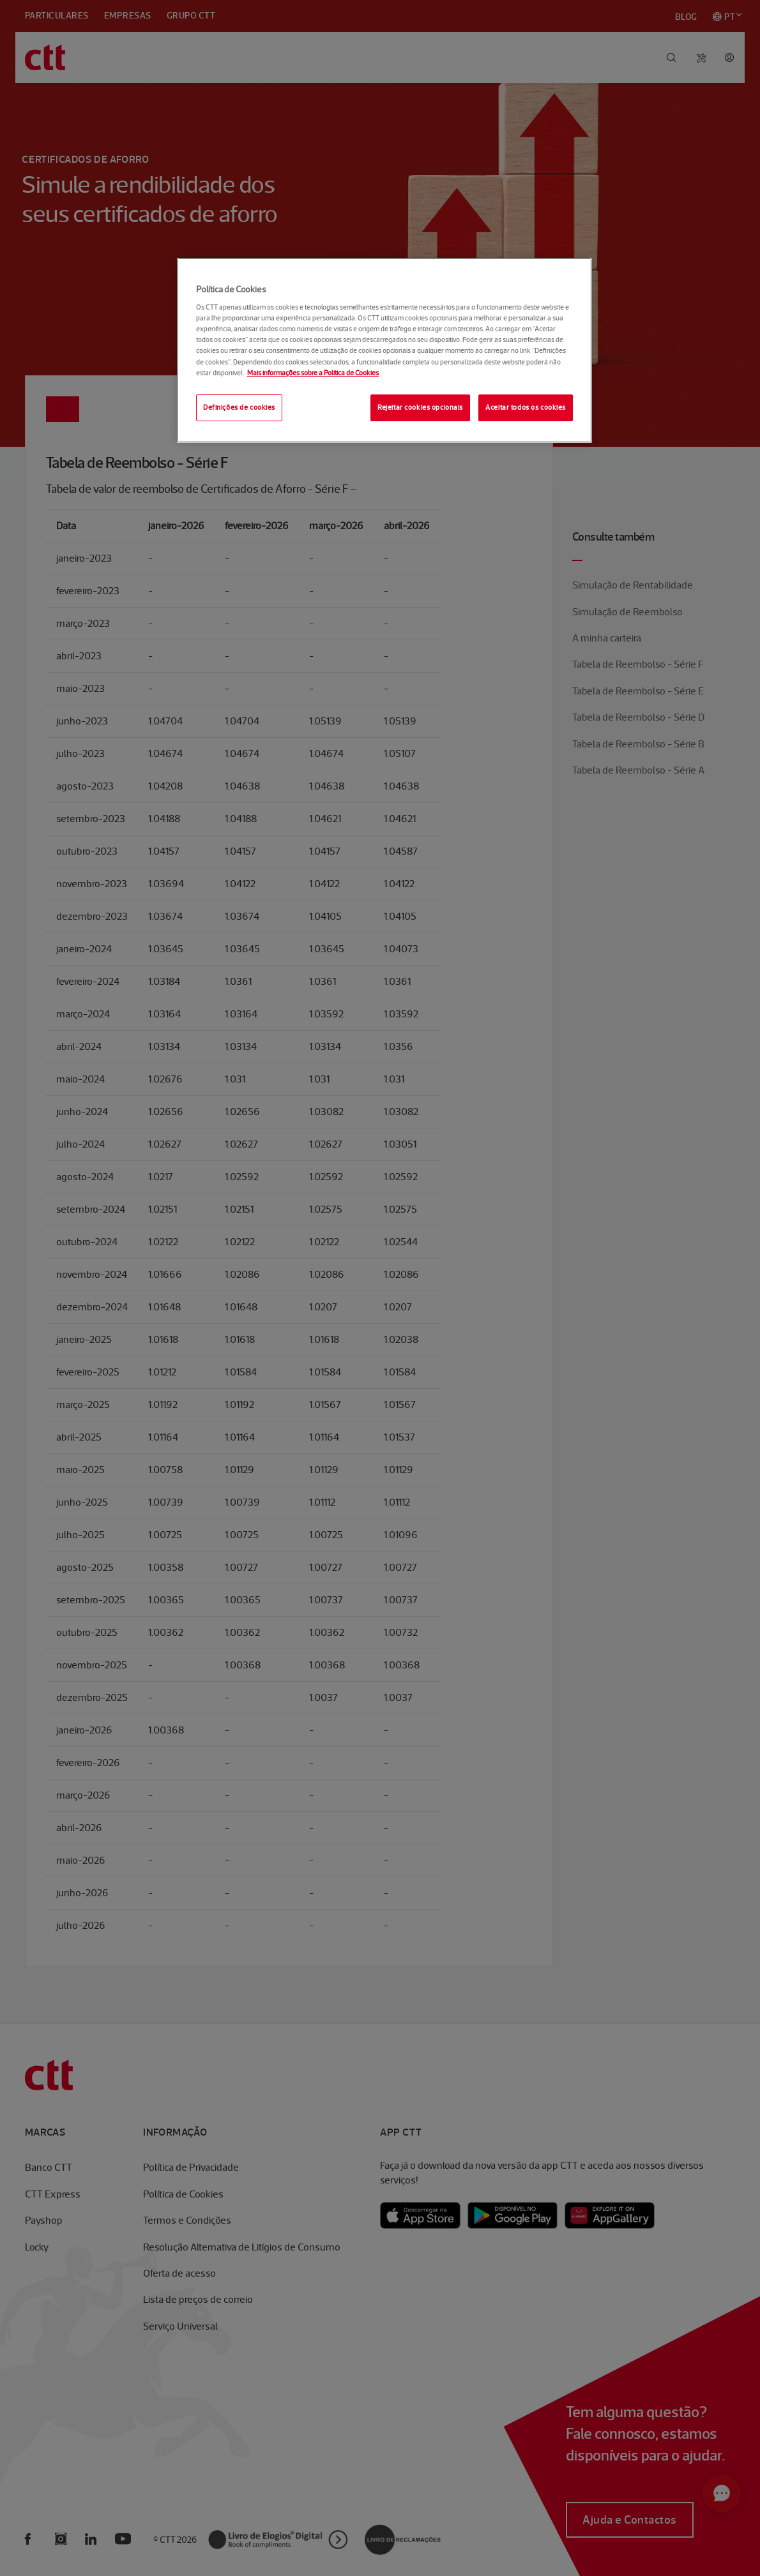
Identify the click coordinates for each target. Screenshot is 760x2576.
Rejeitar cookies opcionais (420, 407)
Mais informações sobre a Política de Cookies (313, 372)
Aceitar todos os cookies (525, 407)
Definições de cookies (239, 407)
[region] (384, 350)
